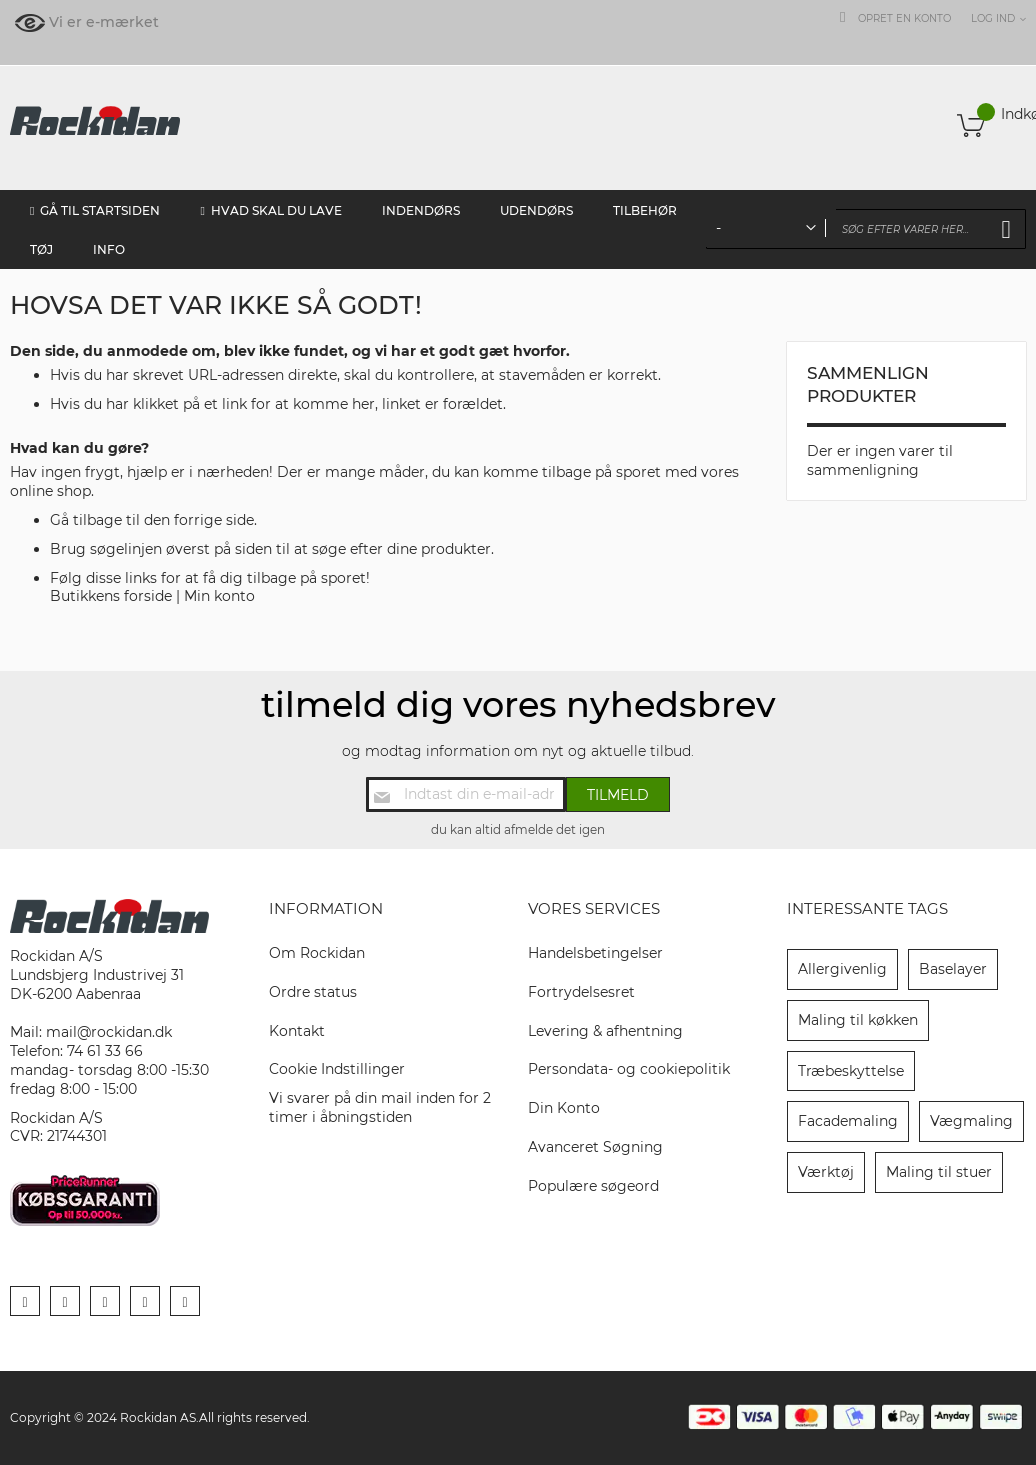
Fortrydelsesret (581, 992)
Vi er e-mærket (104, 22)
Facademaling (848, 1121)
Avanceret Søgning (595, 1147)
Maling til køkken (858, 1020)
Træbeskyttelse (851, 1071)
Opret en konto (904, 18)
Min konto (219, 596)
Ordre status (313, 992)
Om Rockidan (317, 953)
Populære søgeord (593, 1186)
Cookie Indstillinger (337, 1069)
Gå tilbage (86, 520)
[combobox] (866, 229)
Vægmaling (971, 1121)
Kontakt (297, 1031)
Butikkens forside (111, 596)
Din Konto (564, 1108)
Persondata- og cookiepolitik (629, 1069)
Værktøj (826, 1172)
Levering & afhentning (605, 1031)
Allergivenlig (842, 969)
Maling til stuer (939, 1172)
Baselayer (953, 969)
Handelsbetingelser (595, 953)
